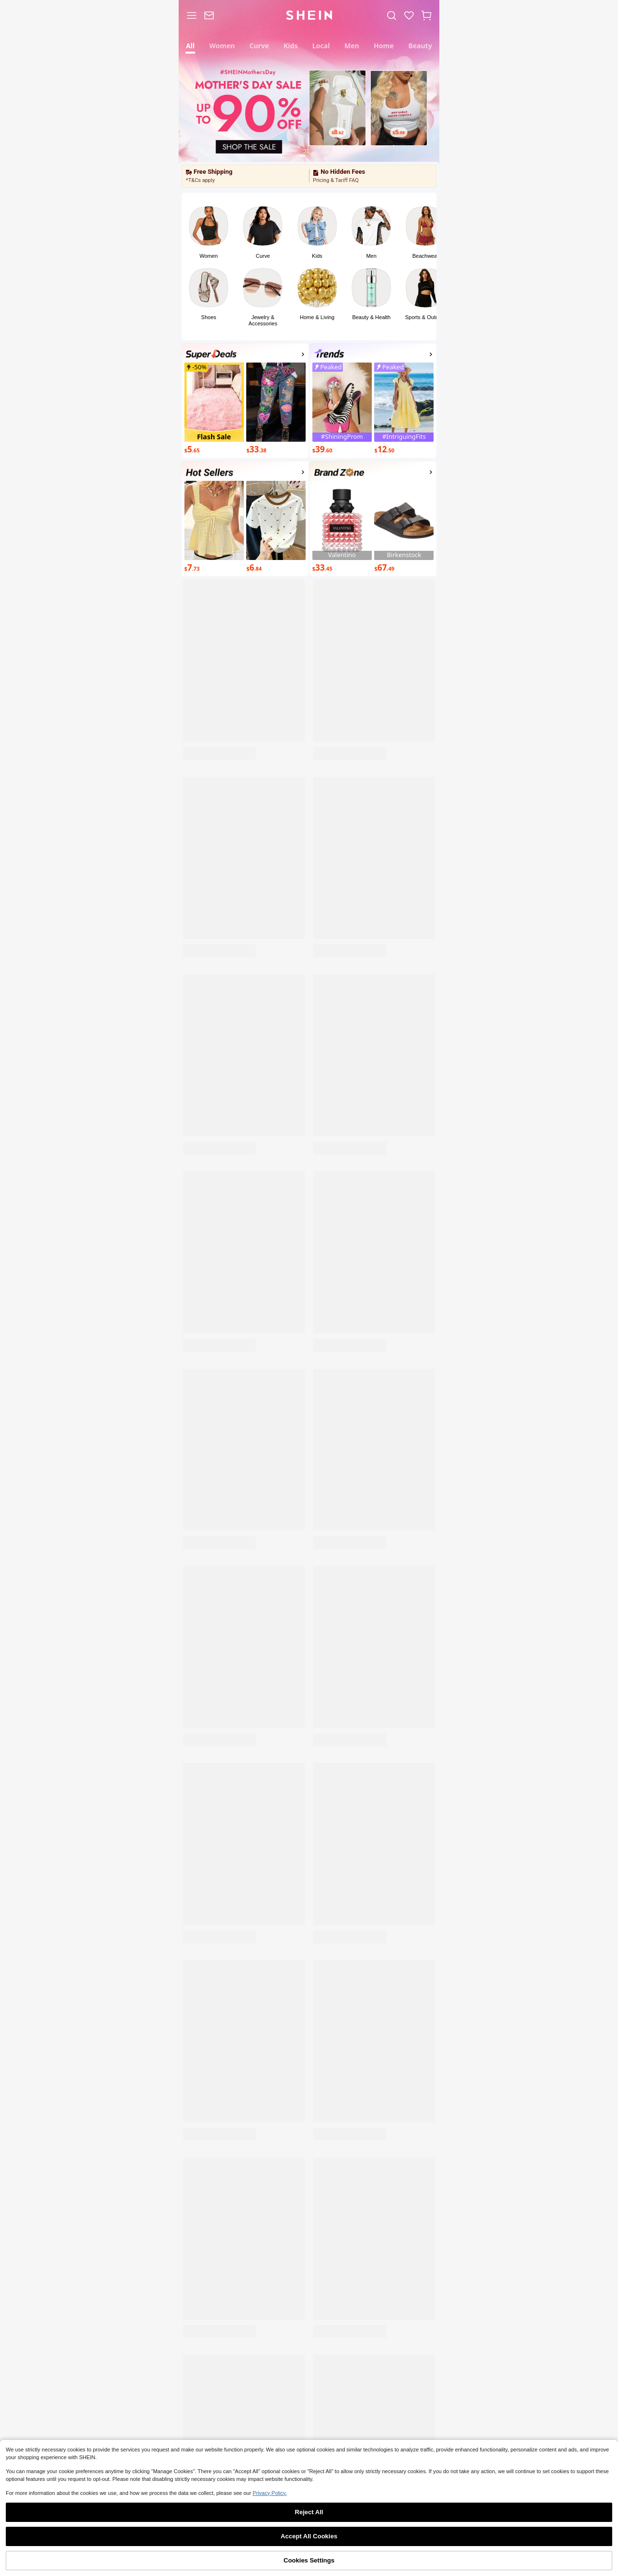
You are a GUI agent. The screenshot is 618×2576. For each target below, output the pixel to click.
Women (208, 256)
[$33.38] (276, 450)
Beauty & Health (371, 317)
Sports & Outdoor (425, 317)
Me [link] (413, 2563)
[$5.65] (214, 450)
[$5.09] (399, 134)
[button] (426, 15)
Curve (263, 256)
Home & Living (317, 317)
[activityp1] (245, 474)
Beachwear (425, 256)
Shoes (208, 317)
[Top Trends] (373, 356)
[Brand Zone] (373, 474)
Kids (317, 256)
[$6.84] (276, 568)
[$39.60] (342, 450)
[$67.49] (404, 568)
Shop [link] (205, 2563)
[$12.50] (404, 450)
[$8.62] (337, 134)
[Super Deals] (245, 356)
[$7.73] (214, 568)
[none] (211, 354)
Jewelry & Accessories (263, 320)
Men (371, 256)
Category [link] (257, 2563)
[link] (209, 15)
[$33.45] (342, 568)
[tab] (190, 44)
